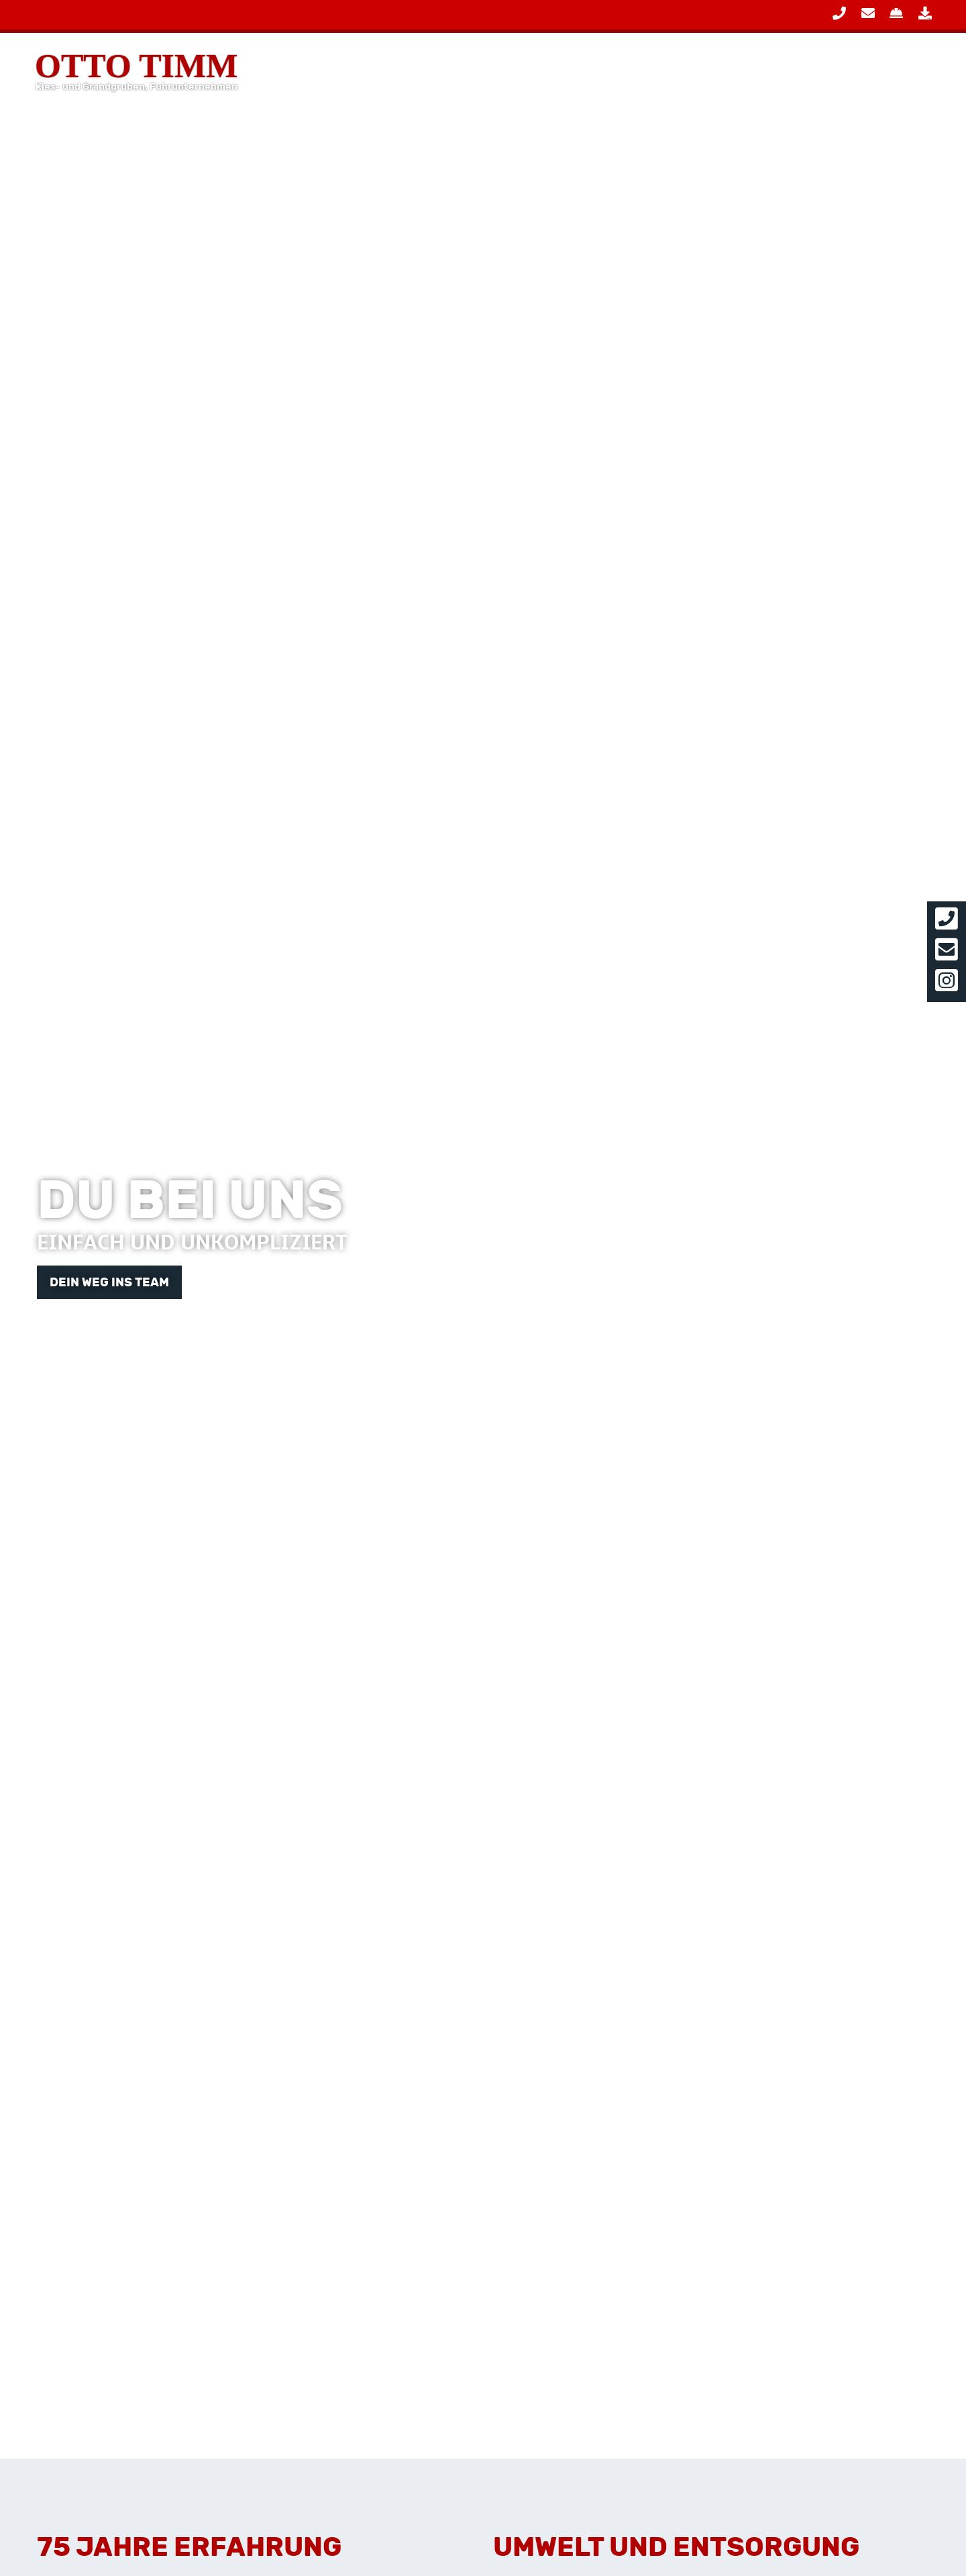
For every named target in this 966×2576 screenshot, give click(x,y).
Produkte (752, 70)
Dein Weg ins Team (109, 1282)
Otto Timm (136, 70)
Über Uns (866, 70)
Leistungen (627, 70)
